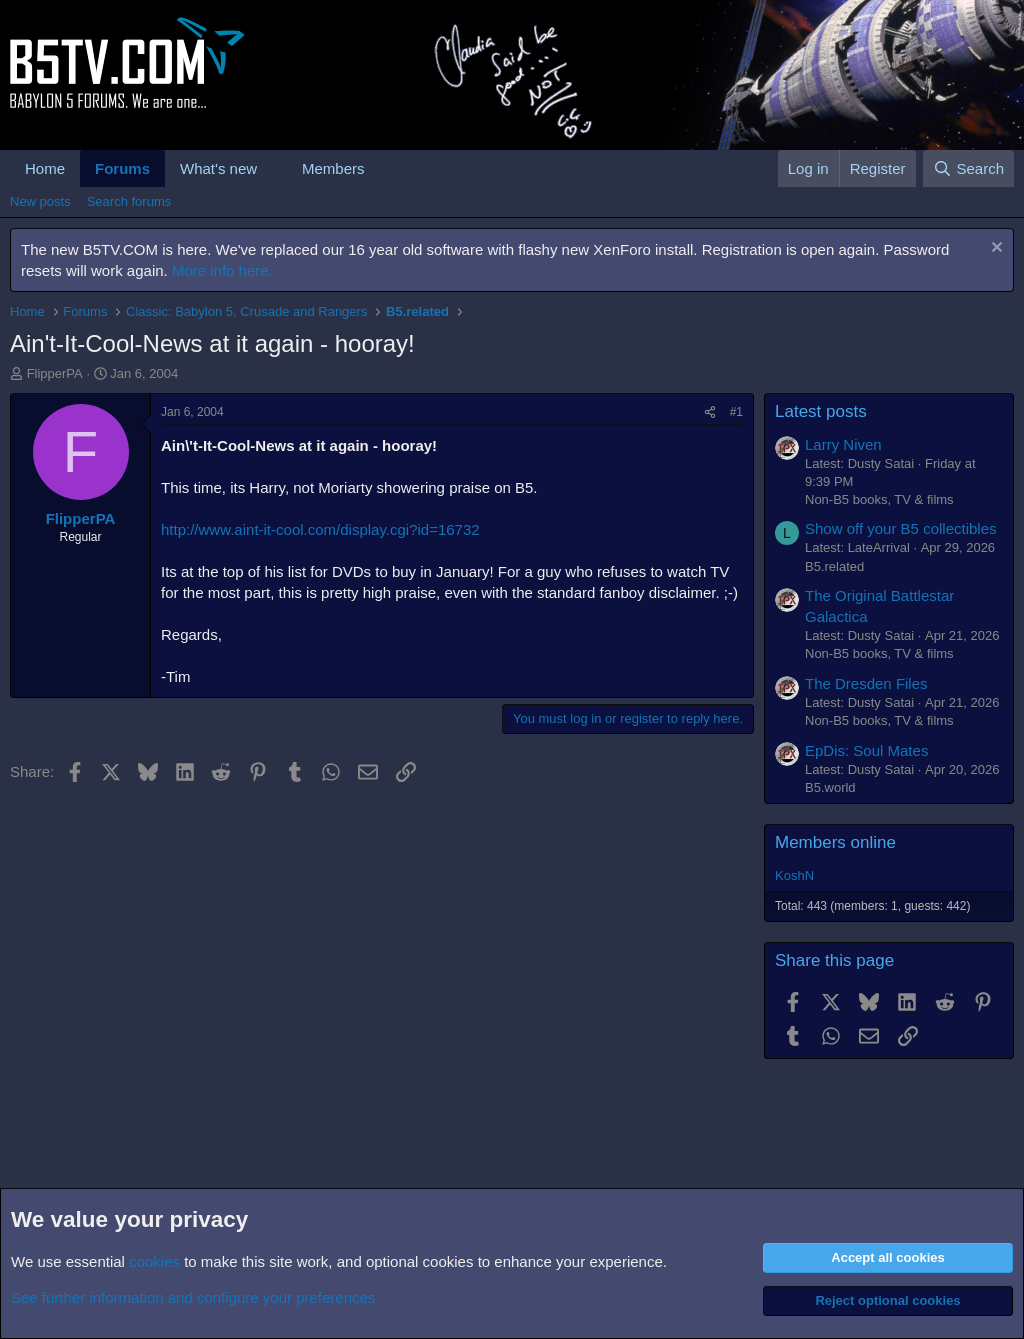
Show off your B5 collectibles (901, 528)
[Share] (710, 412)
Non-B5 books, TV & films (879, 499)
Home (45, 168)
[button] (273, 168)
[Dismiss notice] (994, 249)
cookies (154, 1261)
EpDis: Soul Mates (866, 750)
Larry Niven (843, 444)
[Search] (968, 168)
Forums (122, 168)
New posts (40, 201)
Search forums (129, 201)
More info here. (222, 270)
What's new (218, 168)
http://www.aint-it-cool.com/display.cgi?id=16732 (320, 529)
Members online (835, 842)
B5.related (834, 566)
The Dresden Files (866, 683)
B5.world (830, 787)
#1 (736, 412)
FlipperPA (55, 373)
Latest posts (821, 411)
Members (333, 168)
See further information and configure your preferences (193, 1297)
